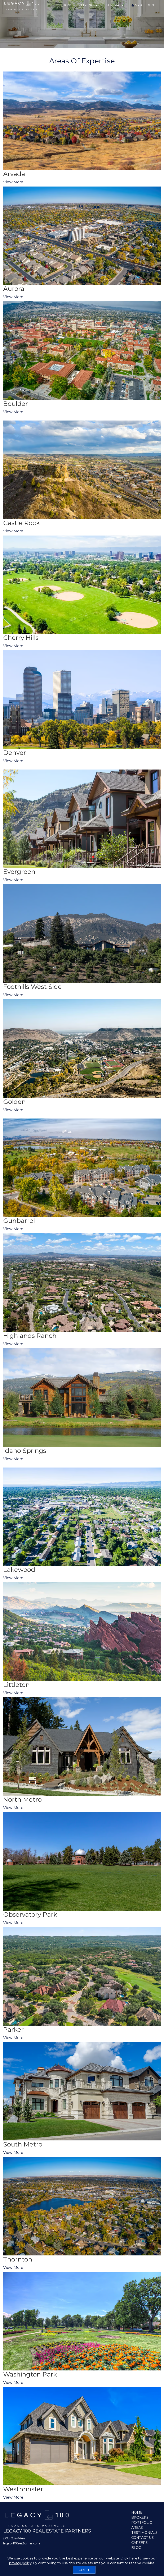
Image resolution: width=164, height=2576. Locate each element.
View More (13, 182)
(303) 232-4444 (14, 2538)
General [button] (114, 5)
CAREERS (139, 2541)
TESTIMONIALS (144, 2532)
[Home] (21, 5)
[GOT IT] (84, 2570)
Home (68, 5)
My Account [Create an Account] (144, 5)
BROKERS (140, 2517)
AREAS (137, 2527)
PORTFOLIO (141, 2522)
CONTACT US (142, 2536)
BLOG (136, 2546)
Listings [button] (89, 5)
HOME (136, 2512)
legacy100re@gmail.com (21, 2543)
